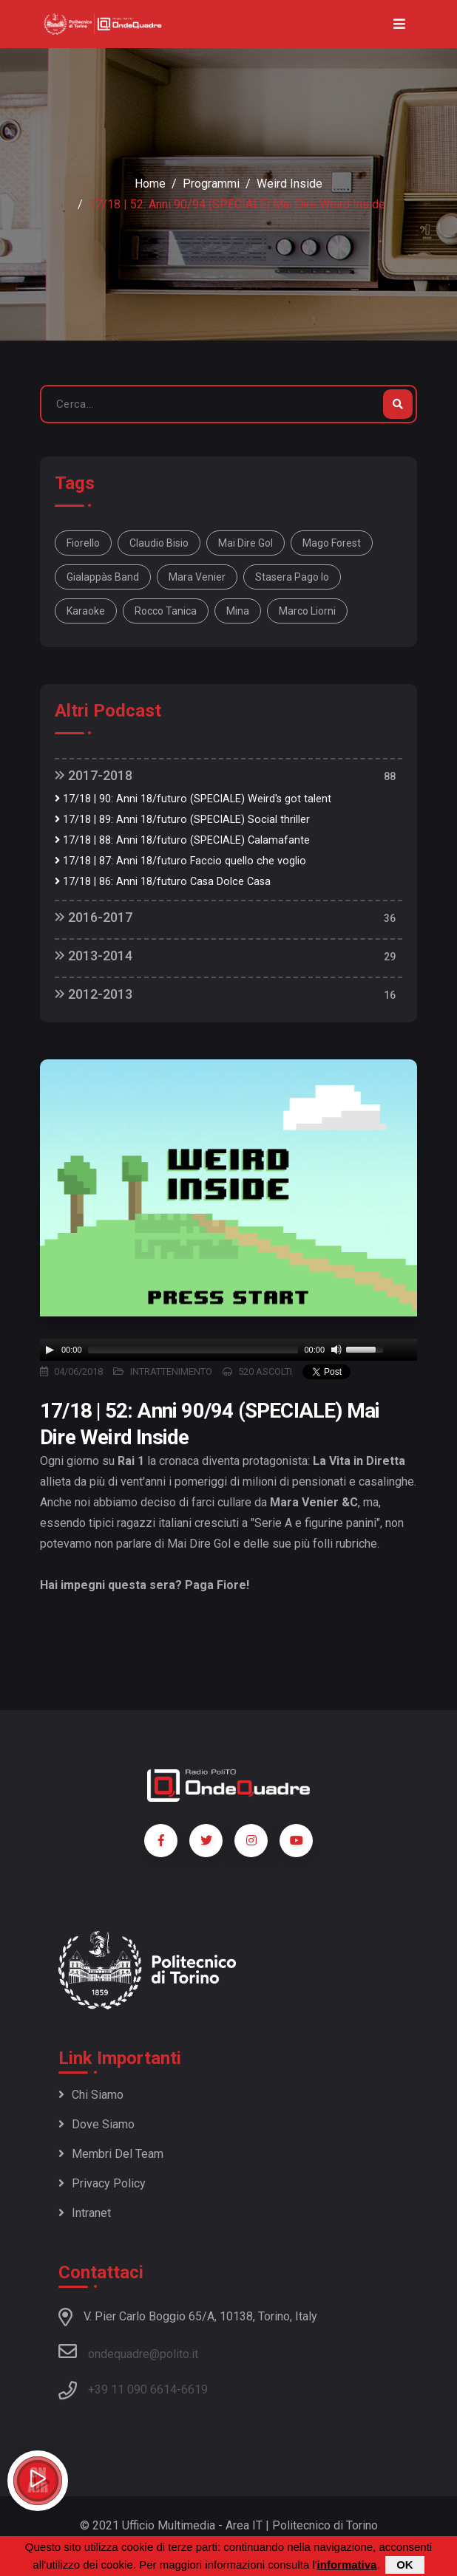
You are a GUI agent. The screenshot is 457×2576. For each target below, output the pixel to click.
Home (150, 184)
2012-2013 (93, 994)
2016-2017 (93, 917)
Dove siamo (96, 2124)
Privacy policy (102, 2183)
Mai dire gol (245, 543)
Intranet (84, 2213)
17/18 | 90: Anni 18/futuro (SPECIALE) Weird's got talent (193, 799)
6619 (194, 2389)
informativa (347, 2564)
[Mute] (336, 1350)
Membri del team (110, 2154)
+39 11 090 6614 (132, 2389)
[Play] (49, 1350)
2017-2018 (93, 775)
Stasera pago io (292, 577)
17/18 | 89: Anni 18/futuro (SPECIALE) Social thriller (182, 819)
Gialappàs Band (103, 577)
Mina (237, 611)
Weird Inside (289, 184)
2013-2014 (93, 955)
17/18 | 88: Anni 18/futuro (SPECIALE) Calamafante (182, 840)
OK (404, 2564)
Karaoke (86, 611)
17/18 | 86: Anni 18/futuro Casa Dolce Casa (163, 881)
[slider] (193, 1349)
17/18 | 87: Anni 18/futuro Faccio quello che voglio (180, 861)
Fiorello (83, 543)
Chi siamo (90, 2095)
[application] (228, 1350)
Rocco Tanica (166, 611)
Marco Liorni (307, 611)
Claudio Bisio (159, 543)
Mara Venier (197, 577)
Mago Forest (331, 543)
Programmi (211, 184)
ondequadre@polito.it (128, 2351)
